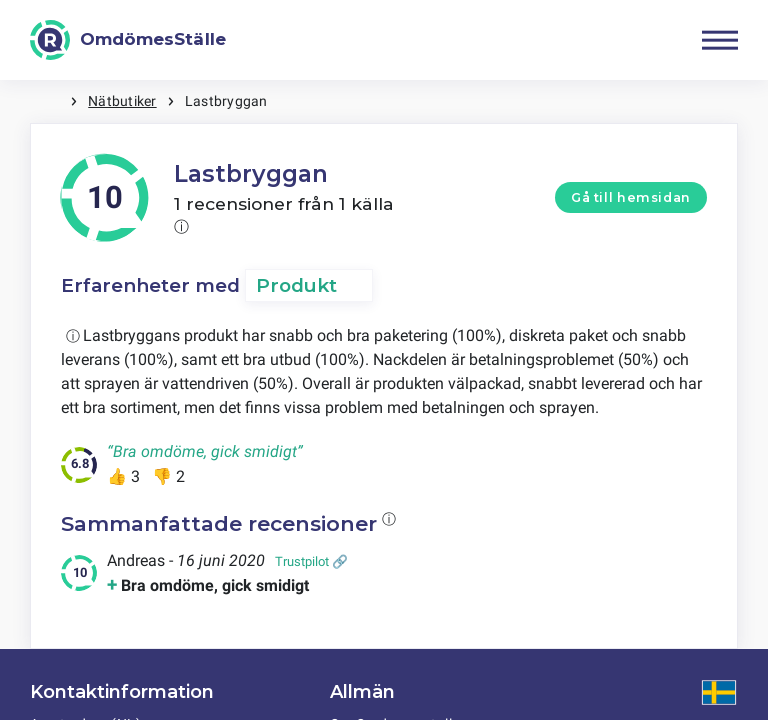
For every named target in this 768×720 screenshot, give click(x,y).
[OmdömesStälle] (128, 40)
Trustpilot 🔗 (311, 561)
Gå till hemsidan (631, 197)
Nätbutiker (122, 101)
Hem (50, 101)
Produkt (296, 285)
